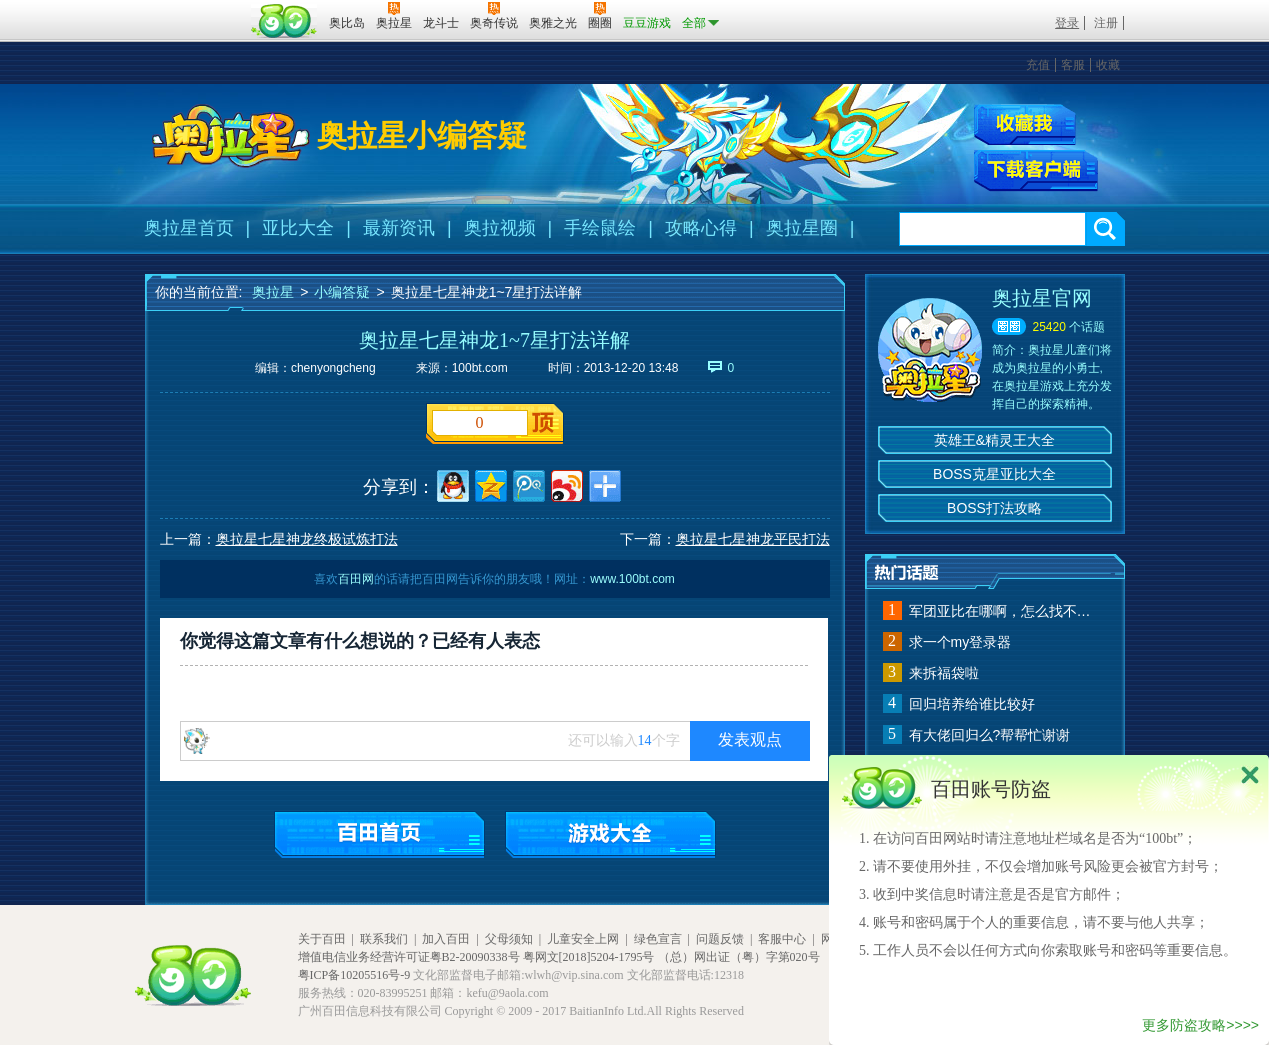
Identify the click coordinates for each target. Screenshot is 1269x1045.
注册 (1106, 23)
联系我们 (384, 939)
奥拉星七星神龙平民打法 (753, 539)
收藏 (1108, 65)
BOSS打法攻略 (994, 508)
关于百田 (322, 939)
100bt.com (480, 368)
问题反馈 (720, 939)
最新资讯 (399, 228)
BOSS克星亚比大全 (994, 474)
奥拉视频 (500, 228)
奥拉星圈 (802, 228)
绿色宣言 (658, 939)
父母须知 (509, 939)
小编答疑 (342, 292)
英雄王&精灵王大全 (994, 440)
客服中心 (782, 939)
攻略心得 (701, 228)
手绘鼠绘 (600, 228)
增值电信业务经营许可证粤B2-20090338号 (409, 957)
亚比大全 (298, 228)
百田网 (284, 21)
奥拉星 (273, 292)
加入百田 (446, 939)
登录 (1067, 23)
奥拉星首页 (189, 228)
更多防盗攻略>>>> (1200, 1025)
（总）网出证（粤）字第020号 (739, 957)
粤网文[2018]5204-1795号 (589, 957)
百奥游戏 (195, 9)
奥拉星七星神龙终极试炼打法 (307, 539)
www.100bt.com (632, 579)
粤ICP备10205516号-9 (354, 975)
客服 (1073, 65)
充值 (1038, 65)
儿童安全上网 (583, 939)
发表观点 (750, 739)
